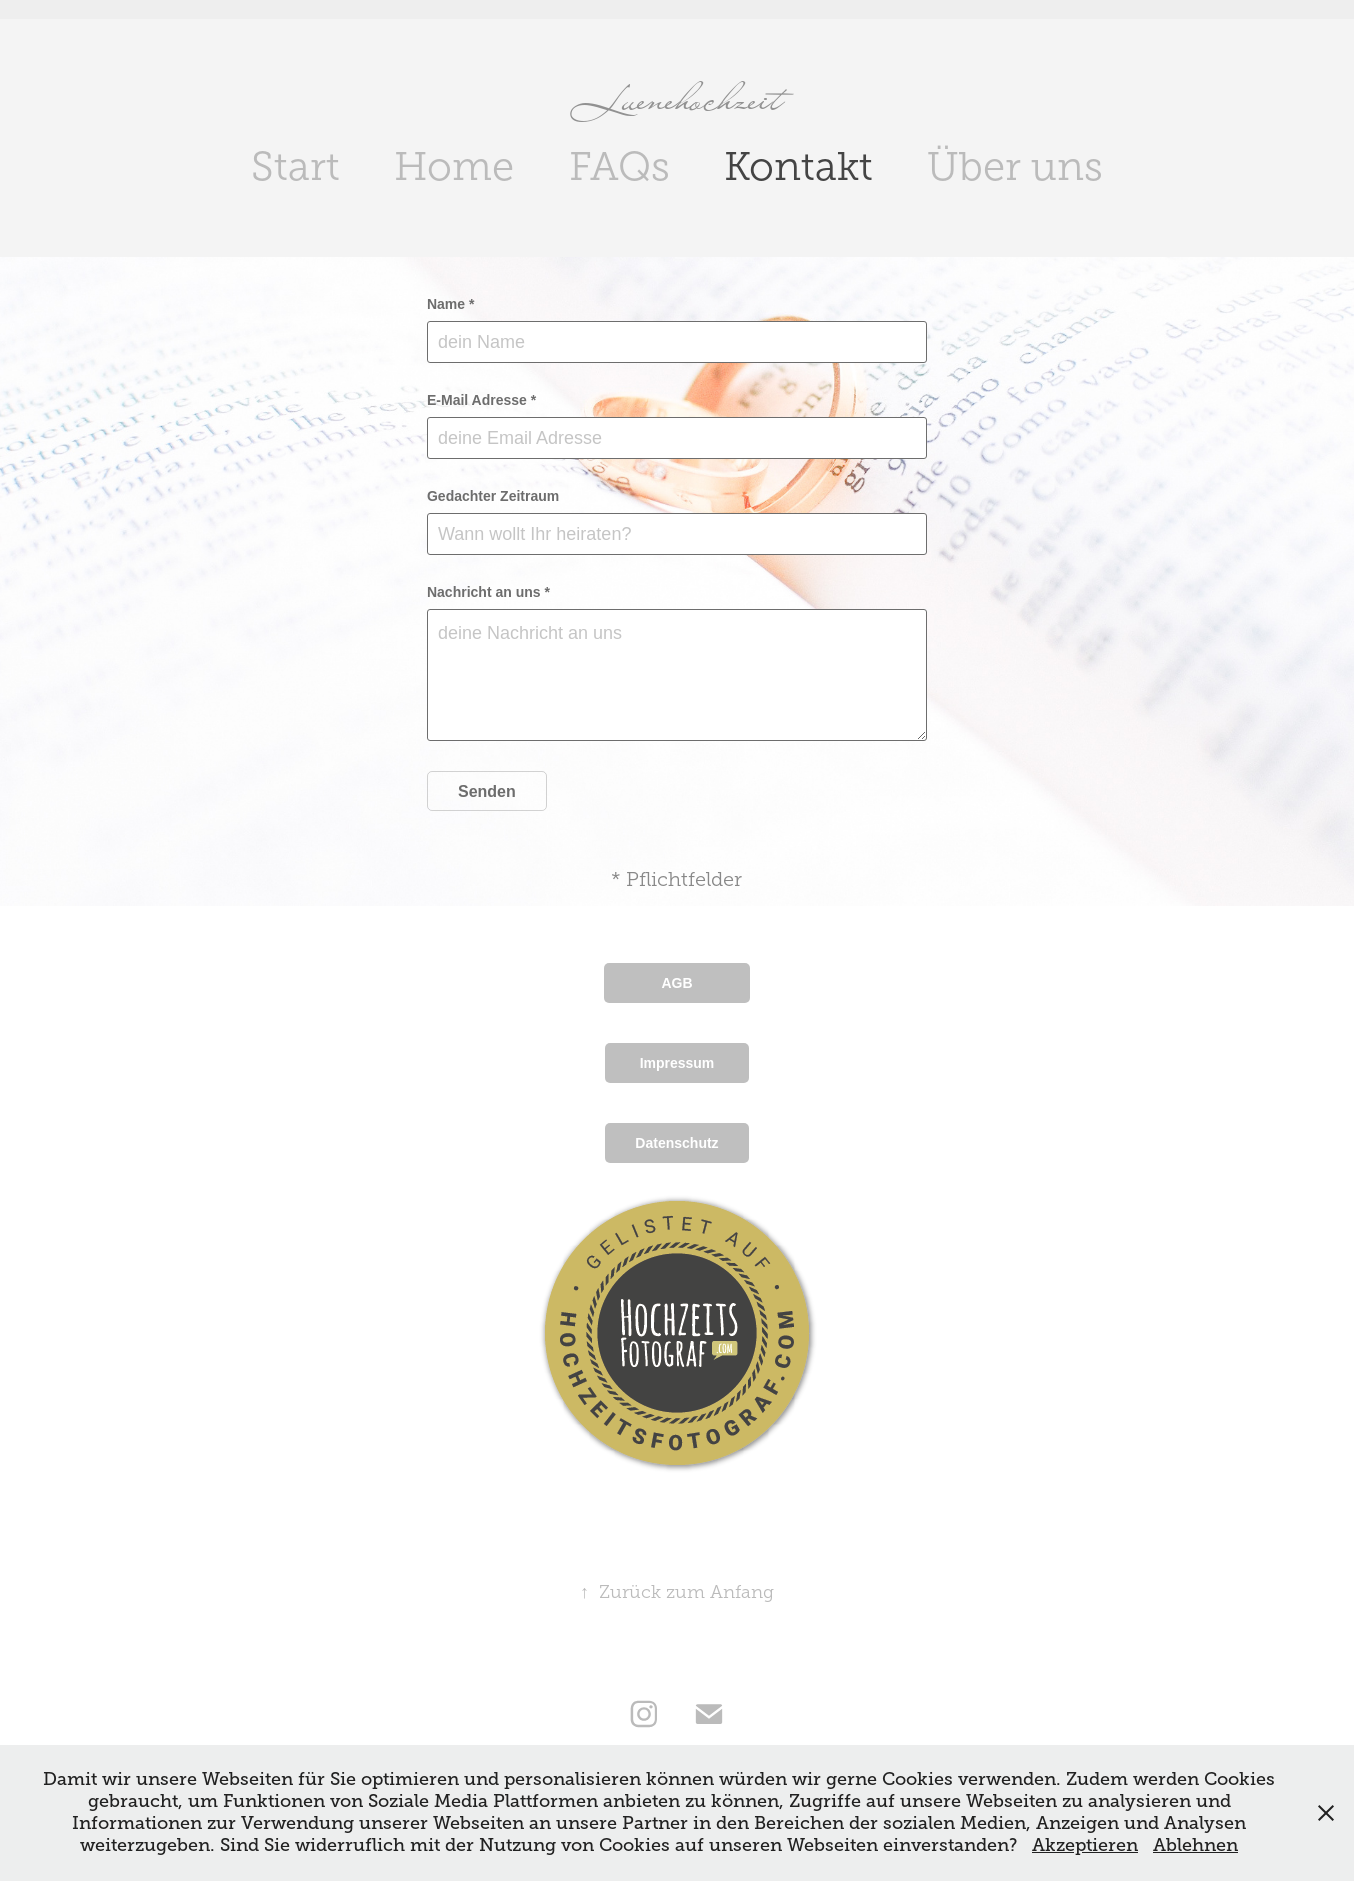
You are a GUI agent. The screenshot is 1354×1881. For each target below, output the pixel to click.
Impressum (677, 1063)
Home (454, 166)
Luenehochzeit (677, 98)
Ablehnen (1195, 1845)
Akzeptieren (1085, 1845)
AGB (676, 983)
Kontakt (798, 166)
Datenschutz (676, 1143)
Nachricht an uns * (488, 592)
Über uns (1015, 166)
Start (295, 166)
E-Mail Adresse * (481, 400)
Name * (450, 304)
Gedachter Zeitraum (493, 496)
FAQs (619, 166)
